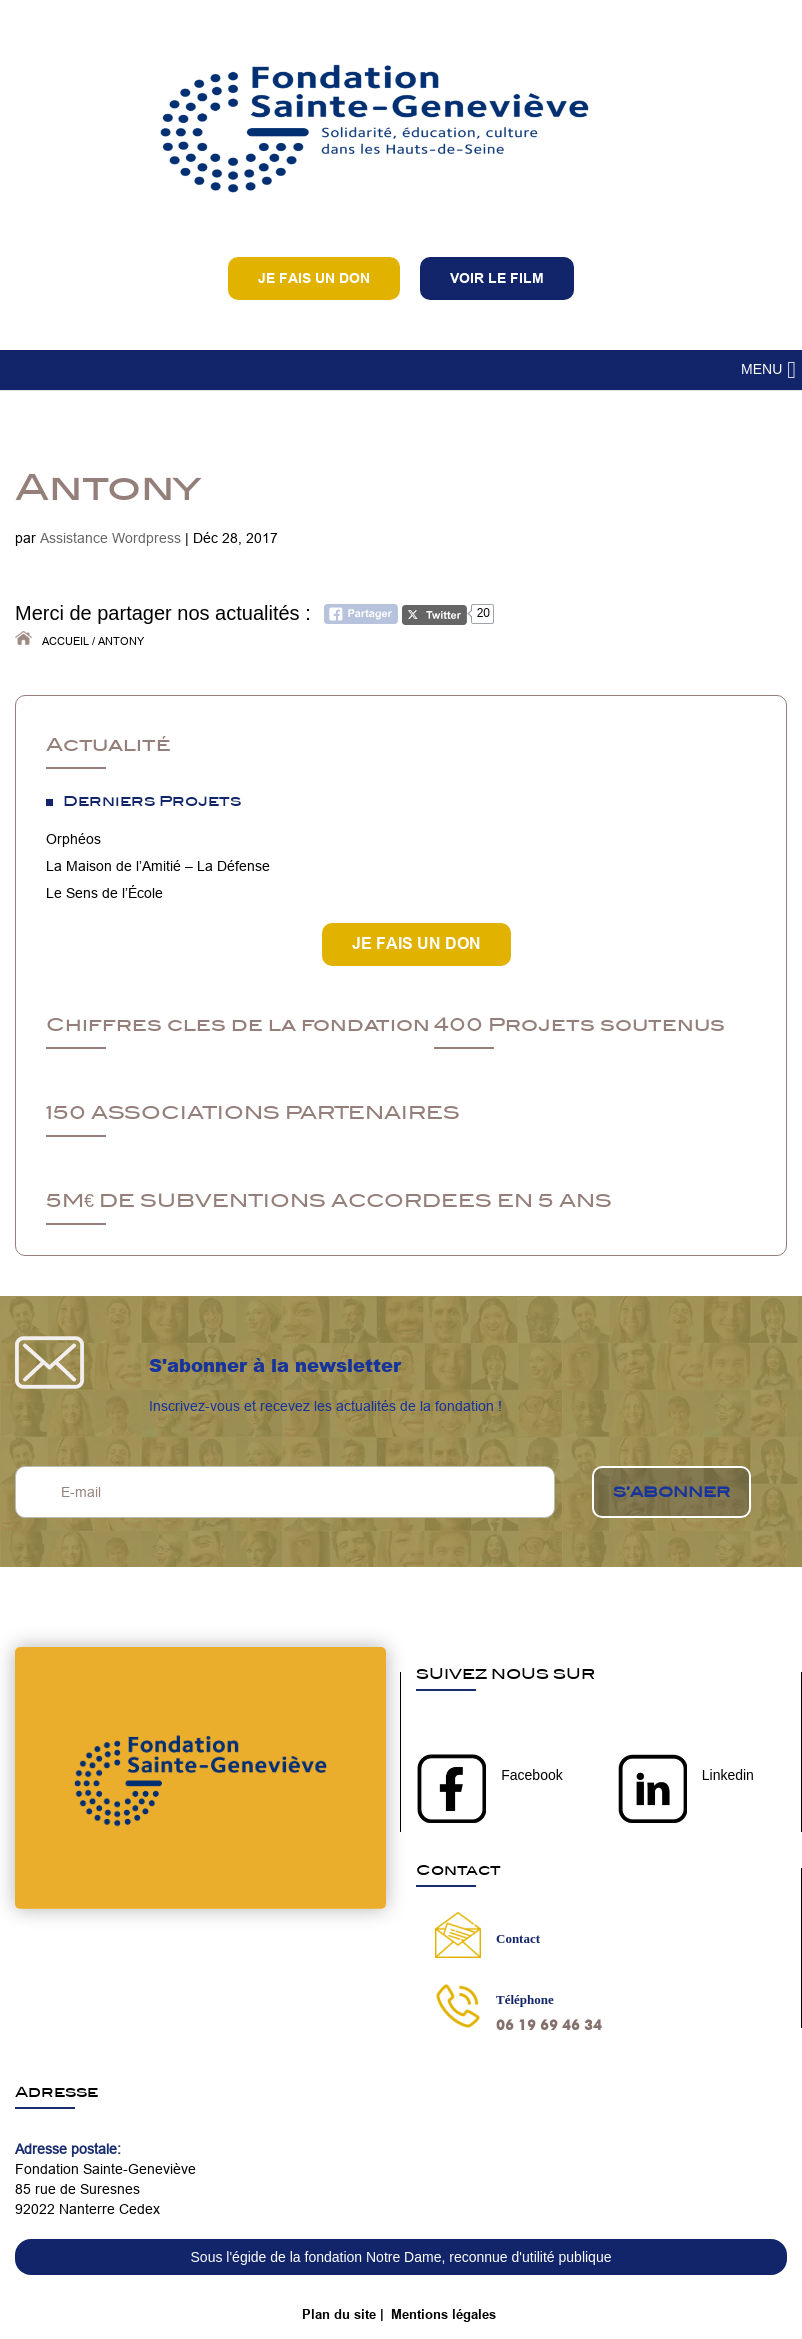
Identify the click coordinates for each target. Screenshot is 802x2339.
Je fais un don (314, 278)
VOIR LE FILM (497, 278)
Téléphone (525, 1999)
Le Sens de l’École (104, 893)
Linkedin (728, 1775)
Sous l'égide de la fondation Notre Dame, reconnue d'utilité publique (401, 2257)
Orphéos (73, 839)
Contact (518, 1938)
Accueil (65, 641)
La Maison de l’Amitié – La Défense (158, 866)
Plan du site (339, 2314)
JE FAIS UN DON (416, 943)
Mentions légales (443, 2314)
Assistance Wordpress (110, 538)
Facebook (531, 1775)
